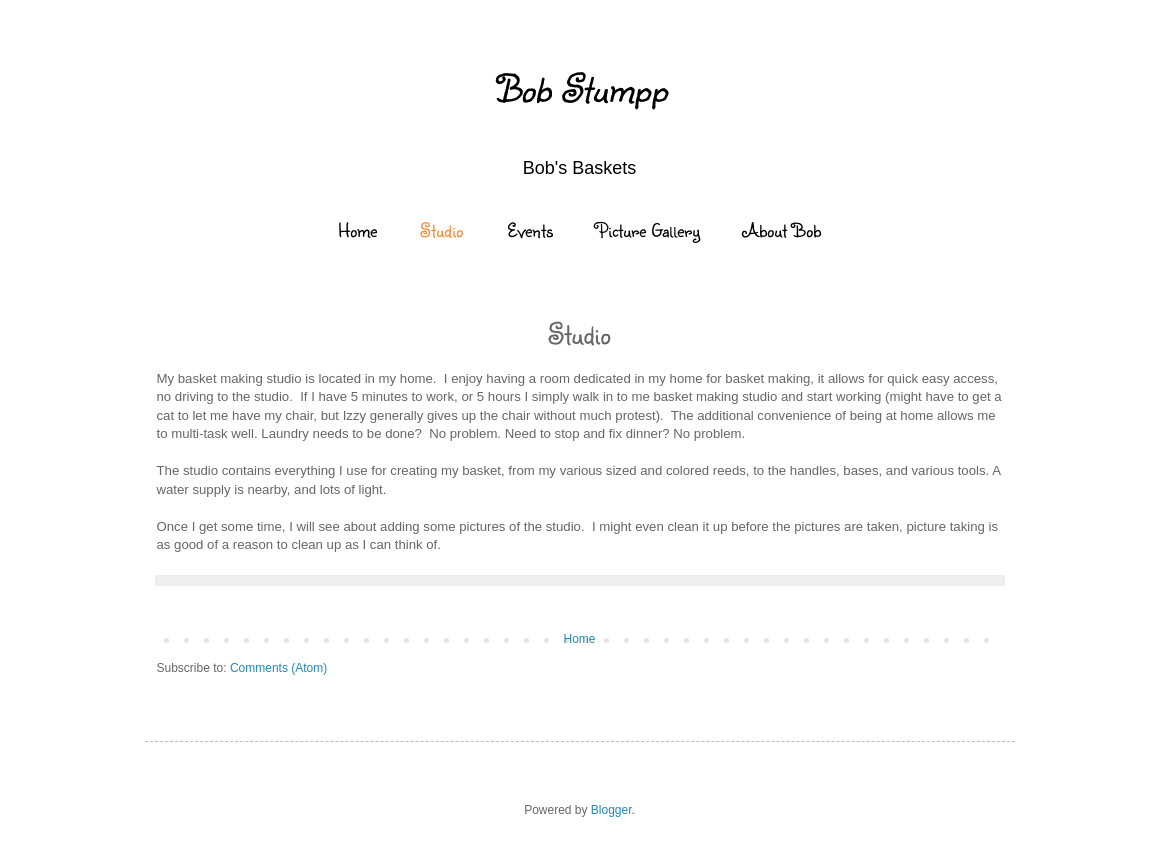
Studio (441, 230)
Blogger (611, 810)
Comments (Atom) (278, 668)
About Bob (782, 230)
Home (357, 230)
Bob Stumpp (580, 88)
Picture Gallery (648, 230)
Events (530, 230)
